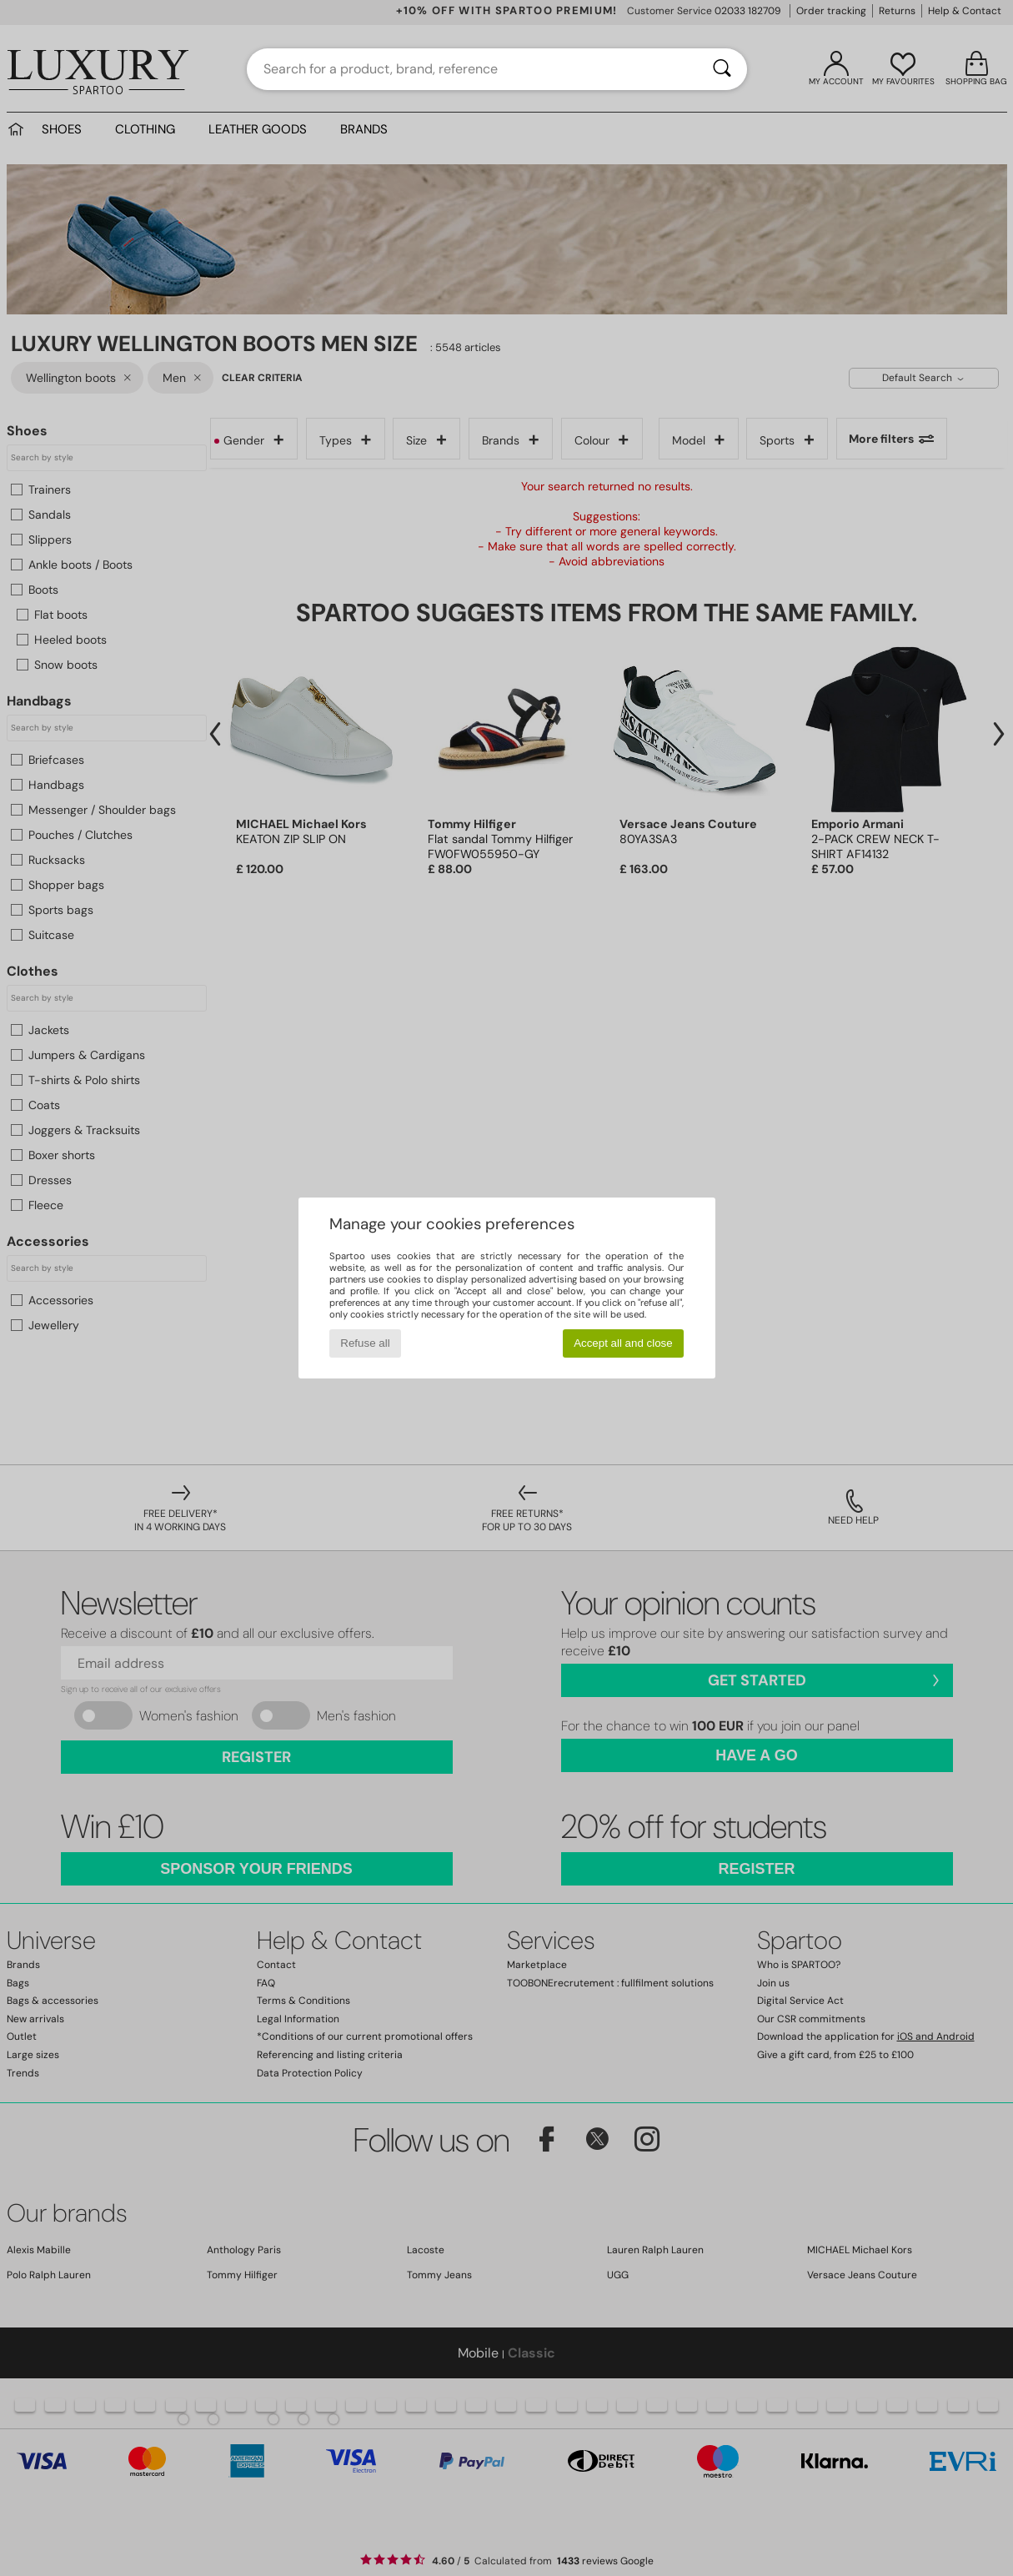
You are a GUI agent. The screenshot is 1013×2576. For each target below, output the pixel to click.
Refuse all (364, 1343)
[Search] (722, 69)
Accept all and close (623, 1343)
